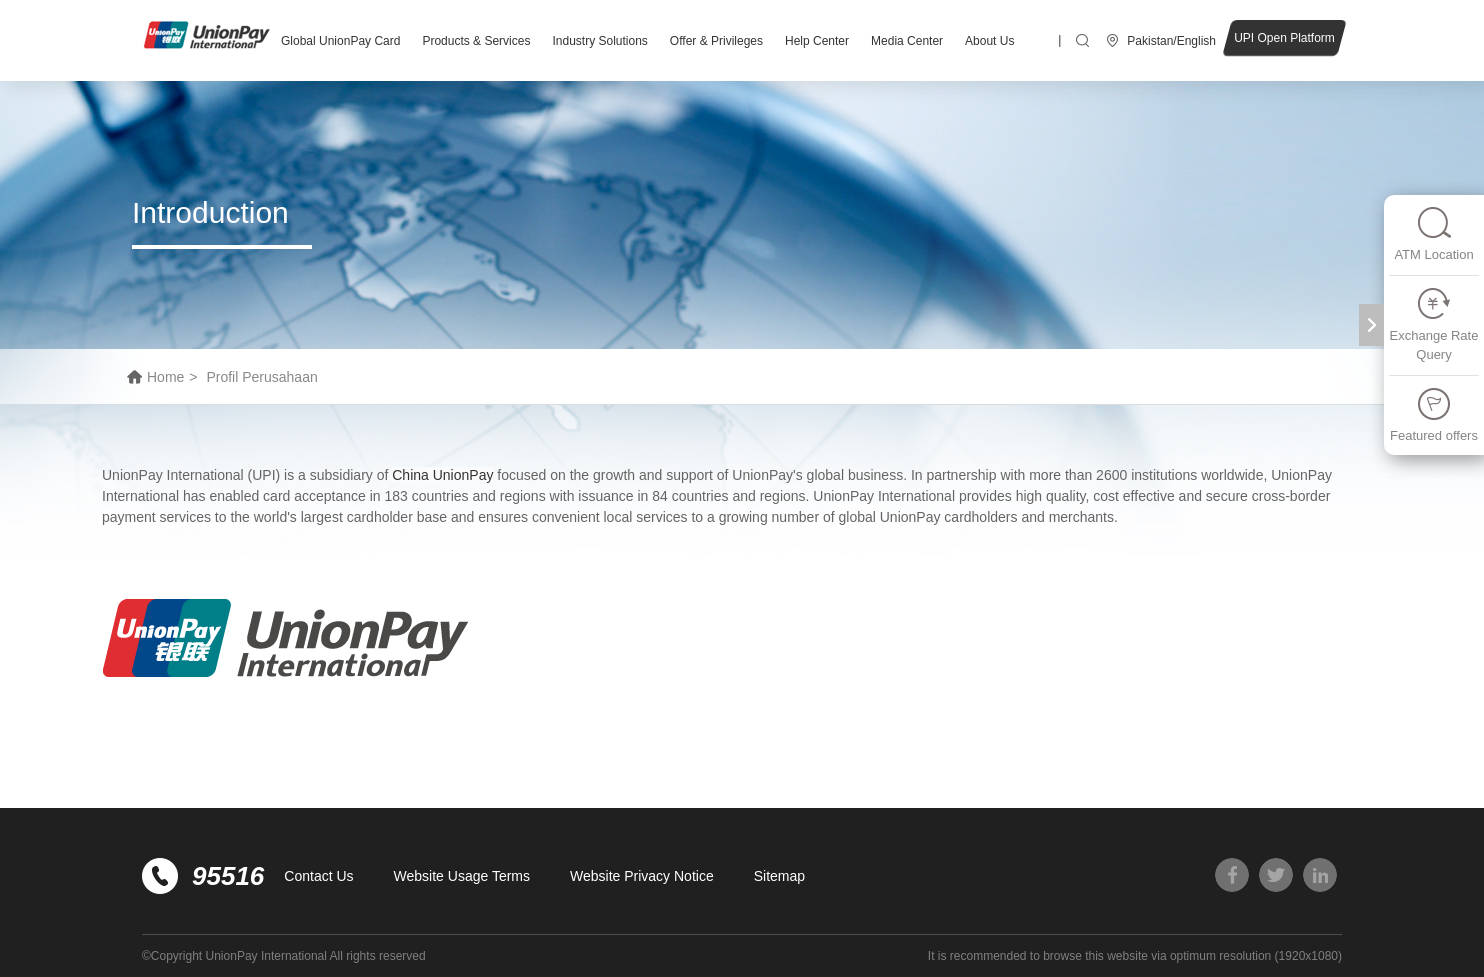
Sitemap (779, 876)
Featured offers (1434, 414)
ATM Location (1433, 233)
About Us (989, 41)
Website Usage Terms (462, 876)
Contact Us (318, 876)
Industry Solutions (599, 41)
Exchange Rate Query (1434, 324)
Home (165, 377)
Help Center (817, 41)
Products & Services (476, 41)
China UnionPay (442, 475)
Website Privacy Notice (642, 876)
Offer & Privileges (716, 41)
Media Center (907, 41)
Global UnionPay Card (340, 41)
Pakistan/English (1171, 41)
